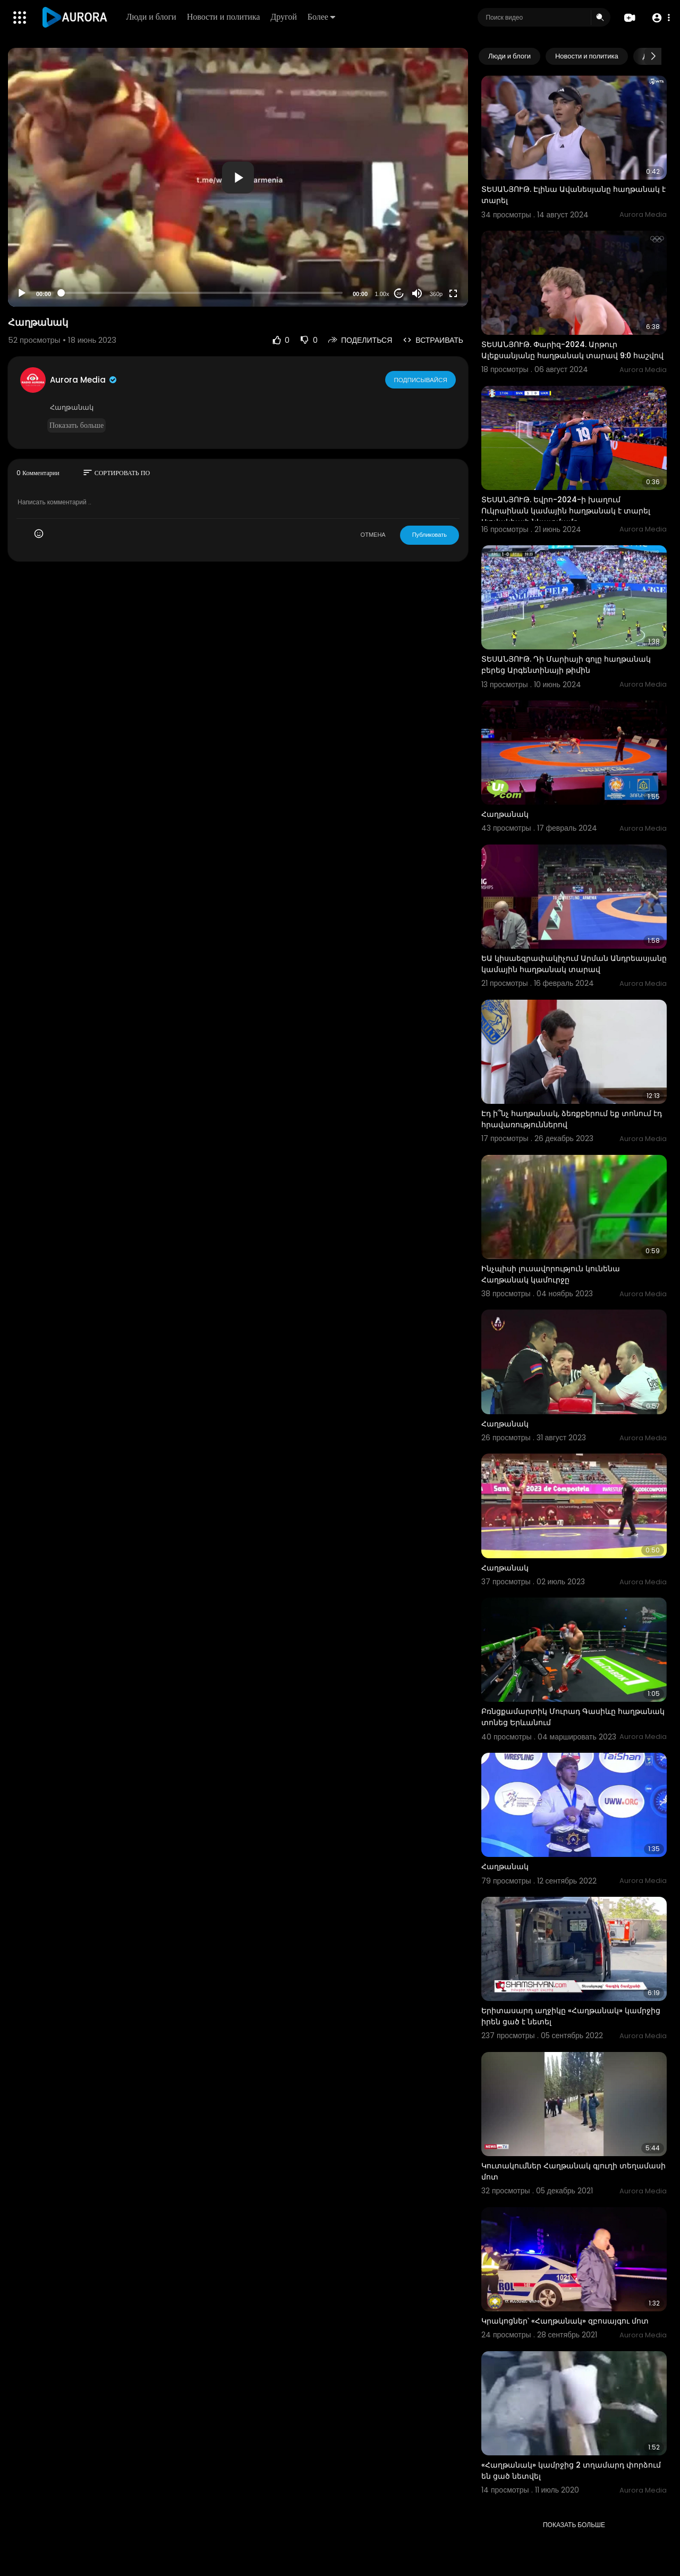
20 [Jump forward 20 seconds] (399, 293)
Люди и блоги (152, 17)
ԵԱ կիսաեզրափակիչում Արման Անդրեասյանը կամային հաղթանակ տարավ (574, 964)
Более (322, 17)
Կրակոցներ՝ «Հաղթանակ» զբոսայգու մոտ (565, 2321)
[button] (660, 18)
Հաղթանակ (505, 814)
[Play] (21, 293)
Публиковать (429, 534)
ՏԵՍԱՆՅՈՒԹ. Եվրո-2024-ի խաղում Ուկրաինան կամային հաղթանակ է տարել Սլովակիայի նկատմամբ (565, 510)
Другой (284, 17)
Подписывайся (421, 379)
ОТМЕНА (373, 534)
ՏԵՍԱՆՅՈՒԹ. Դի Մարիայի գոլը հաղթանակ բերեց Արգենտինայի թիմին (566, 664)
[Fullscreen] (453, 293)
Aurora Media (84, 379)
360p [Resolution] (436, 294)
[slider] (202, 293)
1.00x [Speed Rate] (382, 294)
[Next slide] (652, 56)
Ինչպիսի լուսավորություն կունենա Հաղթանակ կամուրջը (550, 1274)
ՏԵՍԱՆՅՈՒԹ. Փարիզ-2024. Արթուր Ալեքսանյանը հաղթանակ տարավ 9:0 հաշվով (572, 350)
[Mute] (417, 293)
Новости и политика (224, 17)
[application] (238, 177)
